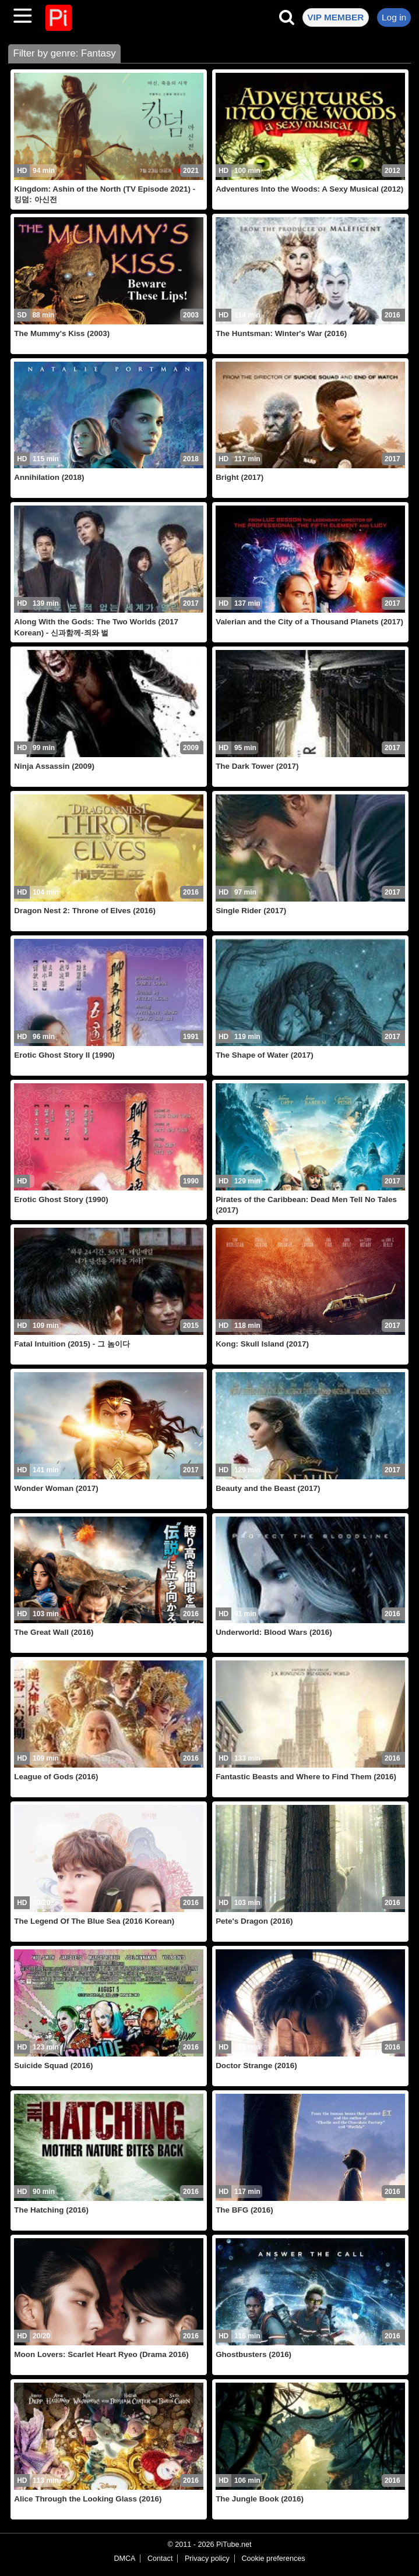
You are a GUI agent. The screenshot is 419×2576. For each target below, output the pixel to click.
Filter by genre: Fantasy (64, 53)
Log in (394, 17)
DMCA (124, 2558)
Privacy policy (207, 2558)
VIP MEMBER (335, 17)
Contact (159, 2558)
